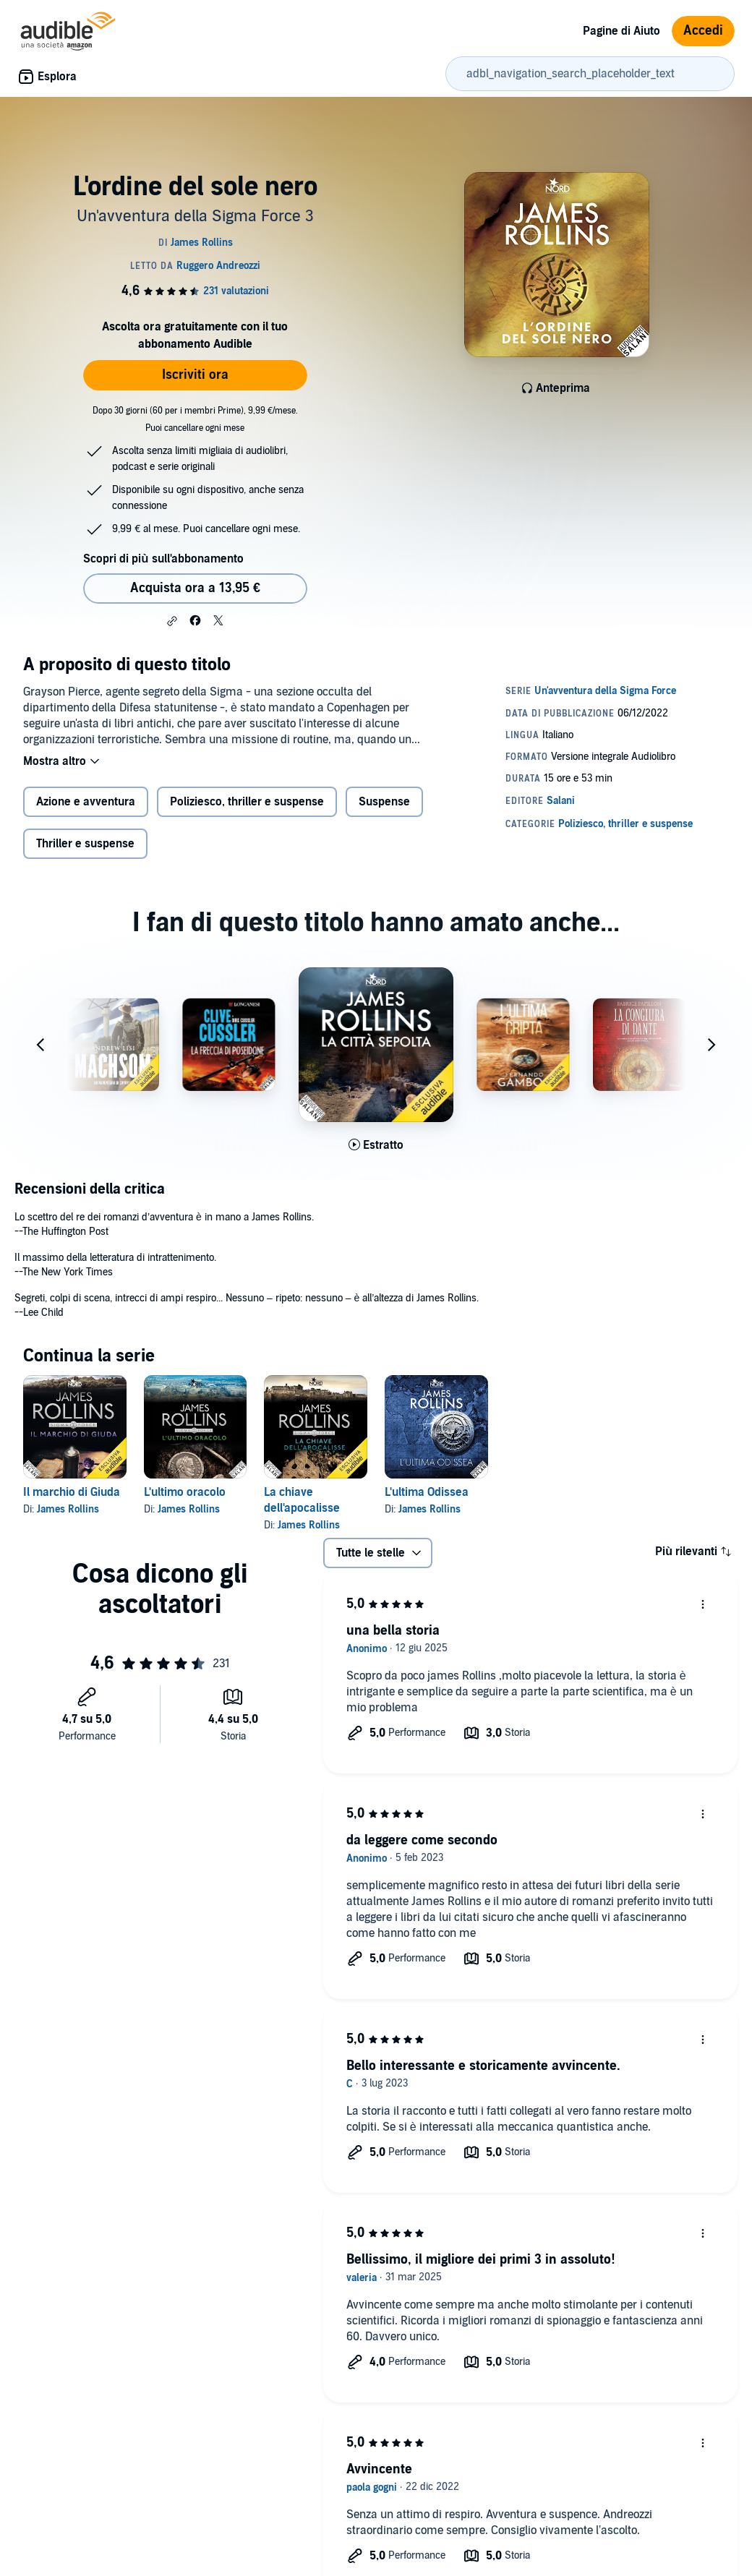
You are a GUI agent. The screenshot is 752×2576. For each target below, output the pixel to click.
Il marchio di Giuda (71, 1492)
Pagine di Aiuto (621, 31)
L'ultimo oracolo (185, 1492)
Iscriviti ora (195, 374)
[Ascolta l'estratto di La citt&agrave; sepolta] (376, 1145)
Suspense (384, 802)
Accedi (703, 30)
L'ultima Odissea (427, 1492)
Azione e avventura (85, 802)
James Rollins (68, 1509)
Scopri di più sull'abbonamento (163, 559)
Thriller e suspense (85, 843)
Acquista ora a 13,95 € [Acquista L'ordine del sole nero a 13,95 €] (195, 588)
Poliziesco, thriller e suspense (247, 802)
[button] (172, 621)
